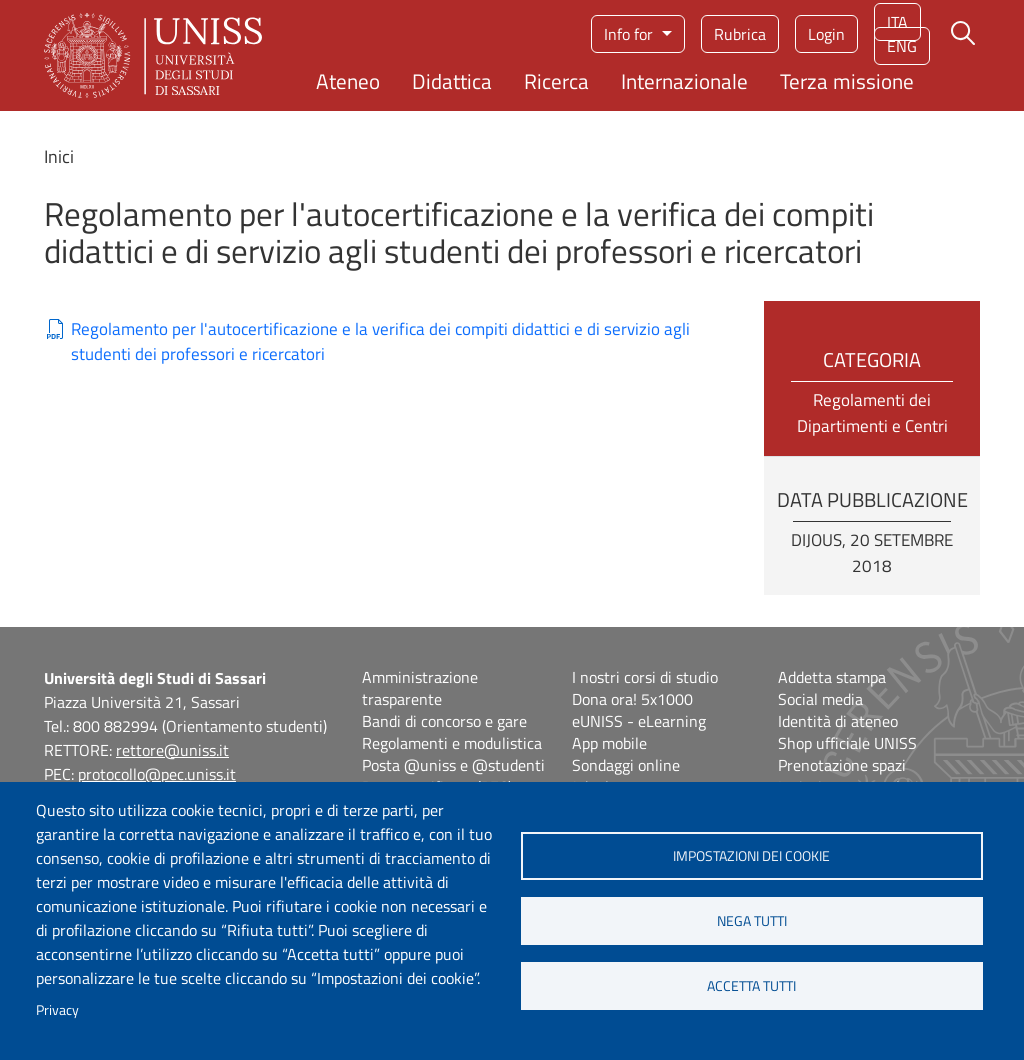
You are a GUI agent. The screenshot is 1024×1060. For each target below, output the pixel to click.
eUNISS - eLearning (639, 721)
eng (902, 46)
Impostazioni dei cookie (751, 856)
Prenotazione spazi (842, 765)
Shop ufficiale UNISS (847, 743)
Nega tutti (752, 921)
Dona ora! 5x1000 (632, 699)
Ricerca (556, 81)
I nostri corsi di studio (645, 677)
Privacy (57, 1010)
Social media (820, 699)
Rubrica (740, 34)
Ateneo (348, 81)
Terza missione (847, 81)
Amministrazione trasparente (420, 688)
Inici (59, 156)
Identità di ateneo (838, 721)
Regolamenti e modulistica (452, 743)
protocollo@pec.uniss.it (157, 774)
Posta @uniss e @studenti (453, 765)
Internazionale (684, 81)
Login (826, 34)
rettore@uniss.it (172, 750)
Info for (630, 34)
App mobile (609, 743)
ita (897, 22)
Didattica (452, 81)
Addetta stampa (832, 677)
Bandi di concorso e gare (444, 721)
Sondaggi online (626, 765)
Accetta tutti (751, 986)
